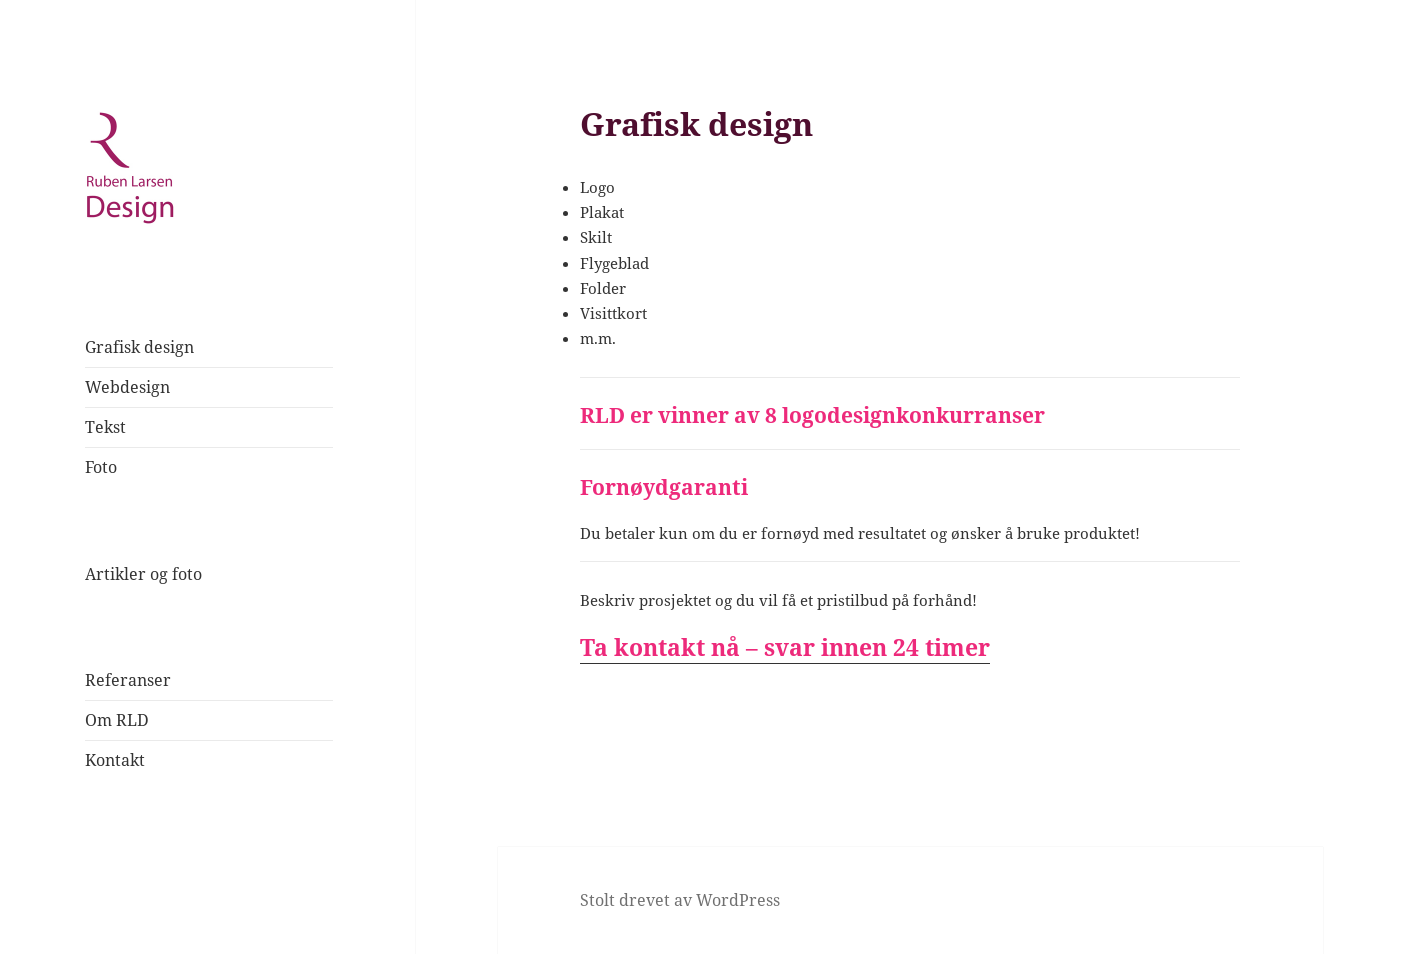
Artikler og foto (143, 574)
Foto (101, 467)
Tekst (105, 427)
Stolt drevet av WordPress (680, 900)
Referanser (128, 680)
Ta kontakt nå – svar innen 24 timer (785, 647)
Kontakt (115, 760)
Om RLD (117, 720)
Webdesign (127, 387)
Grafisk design (139, 347)
